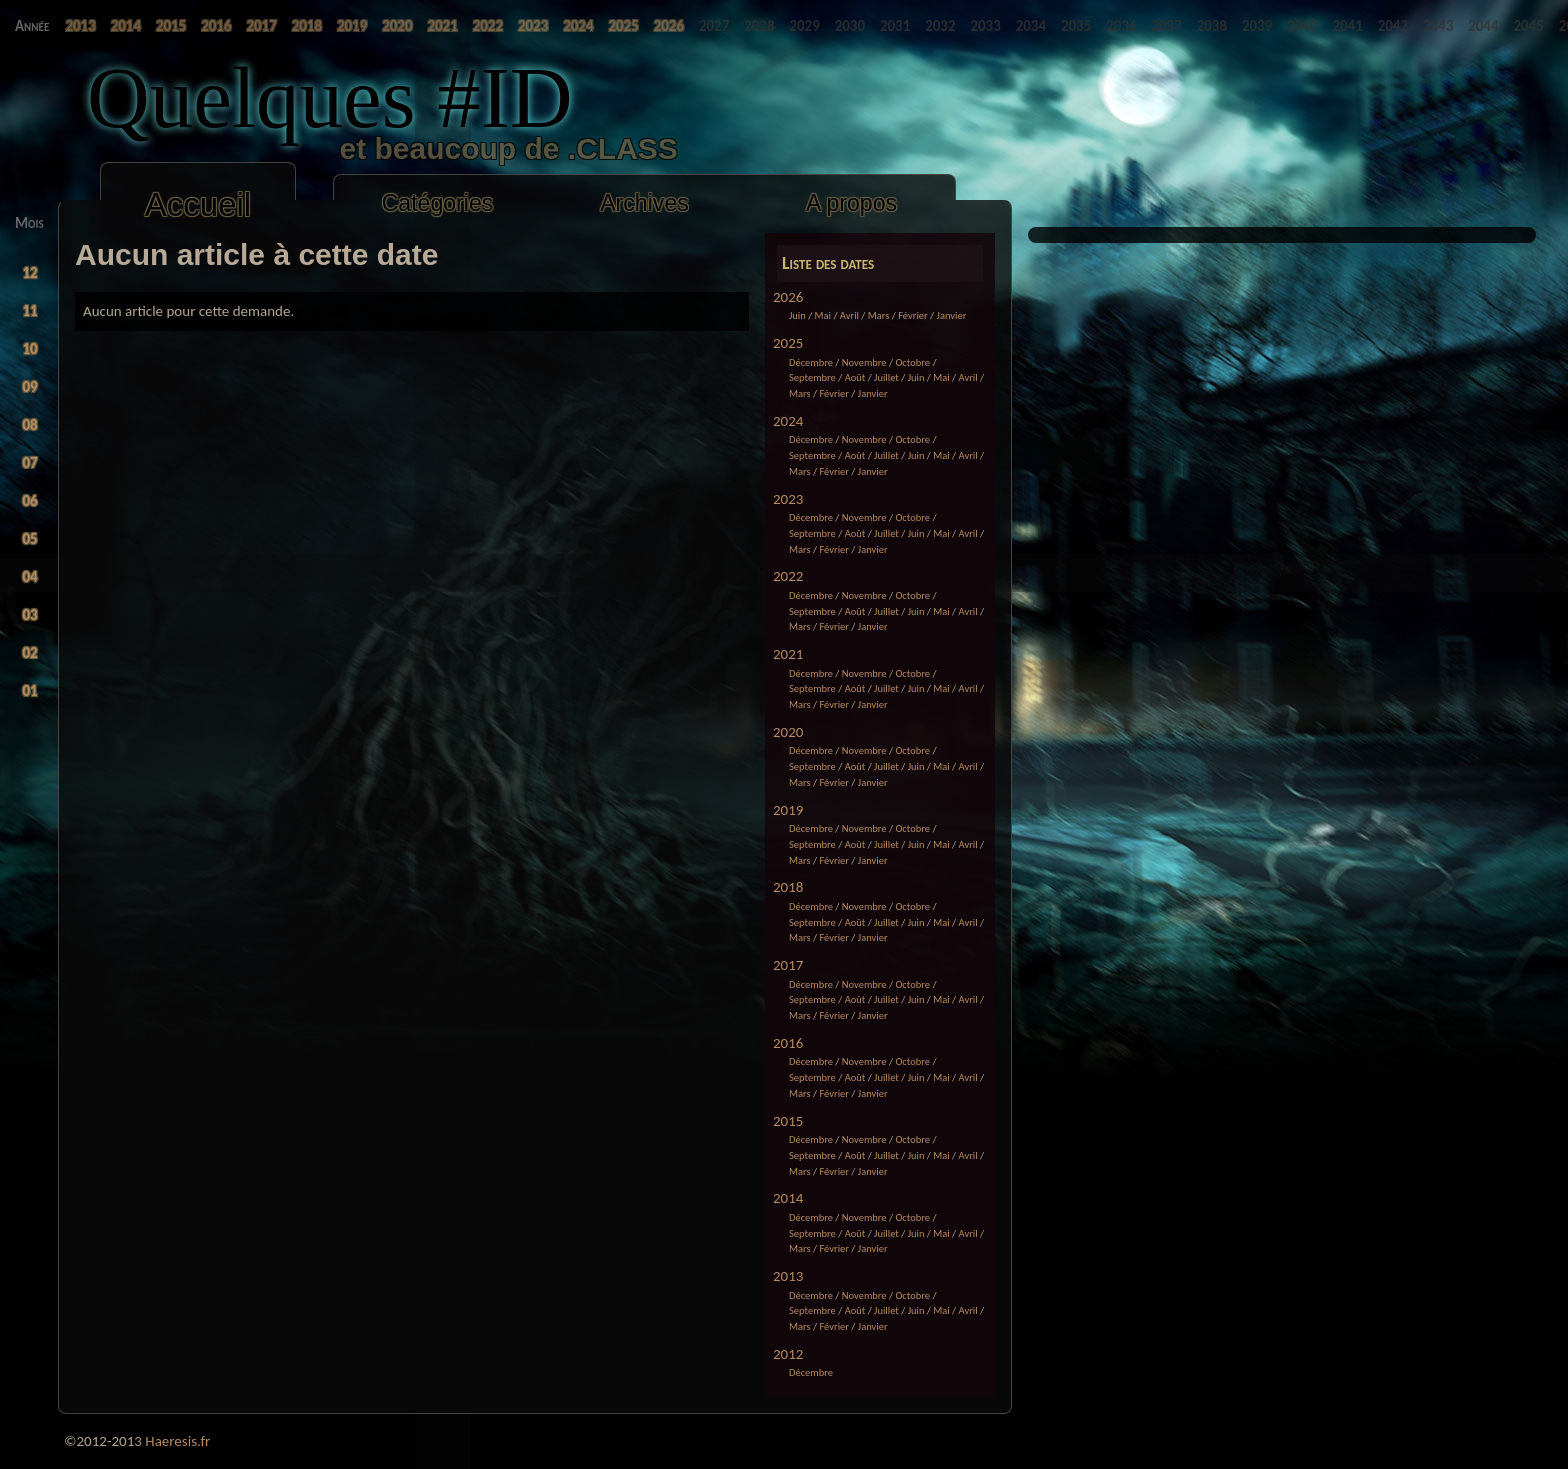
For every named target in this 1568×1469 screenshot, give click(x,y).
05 (30, 539)
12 (30, 273)
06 (30, 501)
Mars (879, 315)
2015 (788, 1121)
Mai (823, 315)
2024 (788, 421)
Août (855, 377)
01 (30, 691)
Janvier (952, 315)
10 (30, 349)
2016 (788, 1043)
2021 (788, 654)
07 (30, 463)
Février (913, 315)
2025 (788, 343)
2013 (788, 1276)
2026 (788, 297)
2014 (788, 1198)
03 (30, 615)
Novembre (864, 362)
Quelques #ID (330, 97)
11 (30, 311)
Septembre (812, 377)
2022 (788, 576)
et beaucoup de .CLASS (414, 148)
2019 (788, 810)
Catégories (438, 203)
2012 (788, 1354)
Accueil (198, 204)
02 (30, 653)
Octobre (912, 362)
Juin (797, 315)
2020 (788, 732)
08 (30, 425)
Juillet (886, 377)
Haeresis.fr (177, 1441)
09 (30, 387)
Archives (644, 203)
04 (30, 577)
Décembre (811, 362)
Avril (849, 315)
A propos (851, 203)
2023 (788, 499)
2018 (788, 887)
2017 (788, 965)
